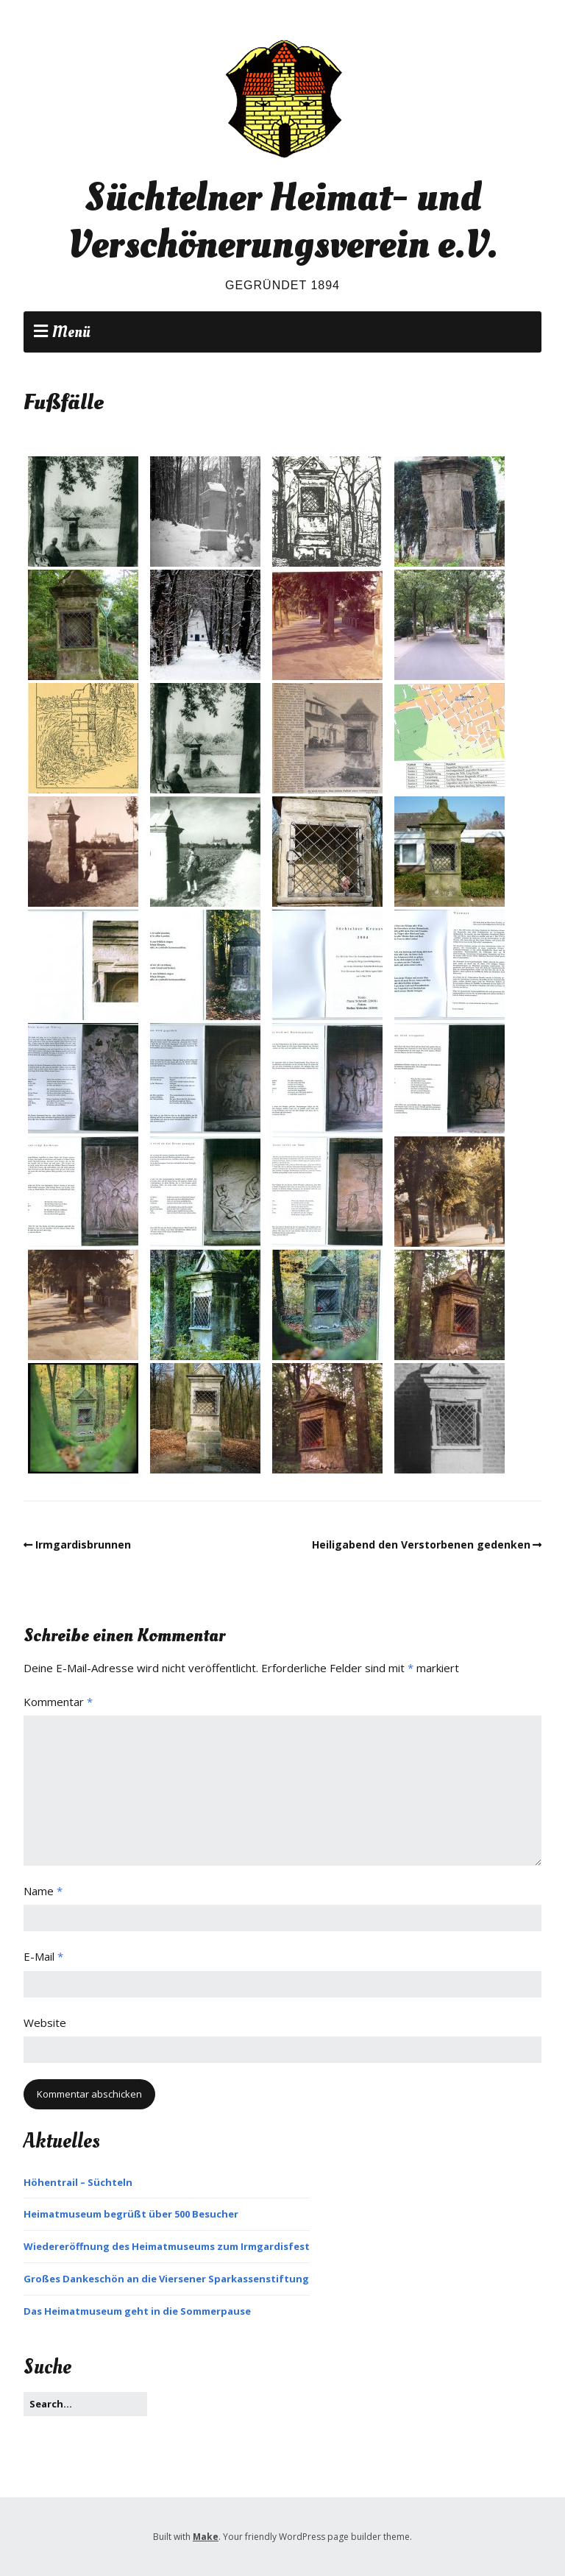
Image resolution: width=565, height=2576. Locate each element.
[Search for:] (85, 2404)
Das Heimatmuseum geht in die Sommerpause (137, 2311)
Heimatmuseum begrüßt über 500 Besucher (131, 2214)
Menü (71, 332)
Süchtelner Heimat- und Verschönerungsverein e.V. (282, 221)
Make (205, 2536)
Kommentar (58, 1701)
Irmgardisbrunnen (83, 1544)
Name (43, 1890)
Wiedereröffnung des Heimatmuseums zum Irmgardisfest (167, 2246)
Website (45, 2022)
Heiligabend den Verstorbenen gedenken (421, 1544)
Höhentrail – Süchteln (78, 2182)
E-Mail (43, 1956)
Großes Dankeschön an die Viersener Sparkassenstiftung (166, 2278)
